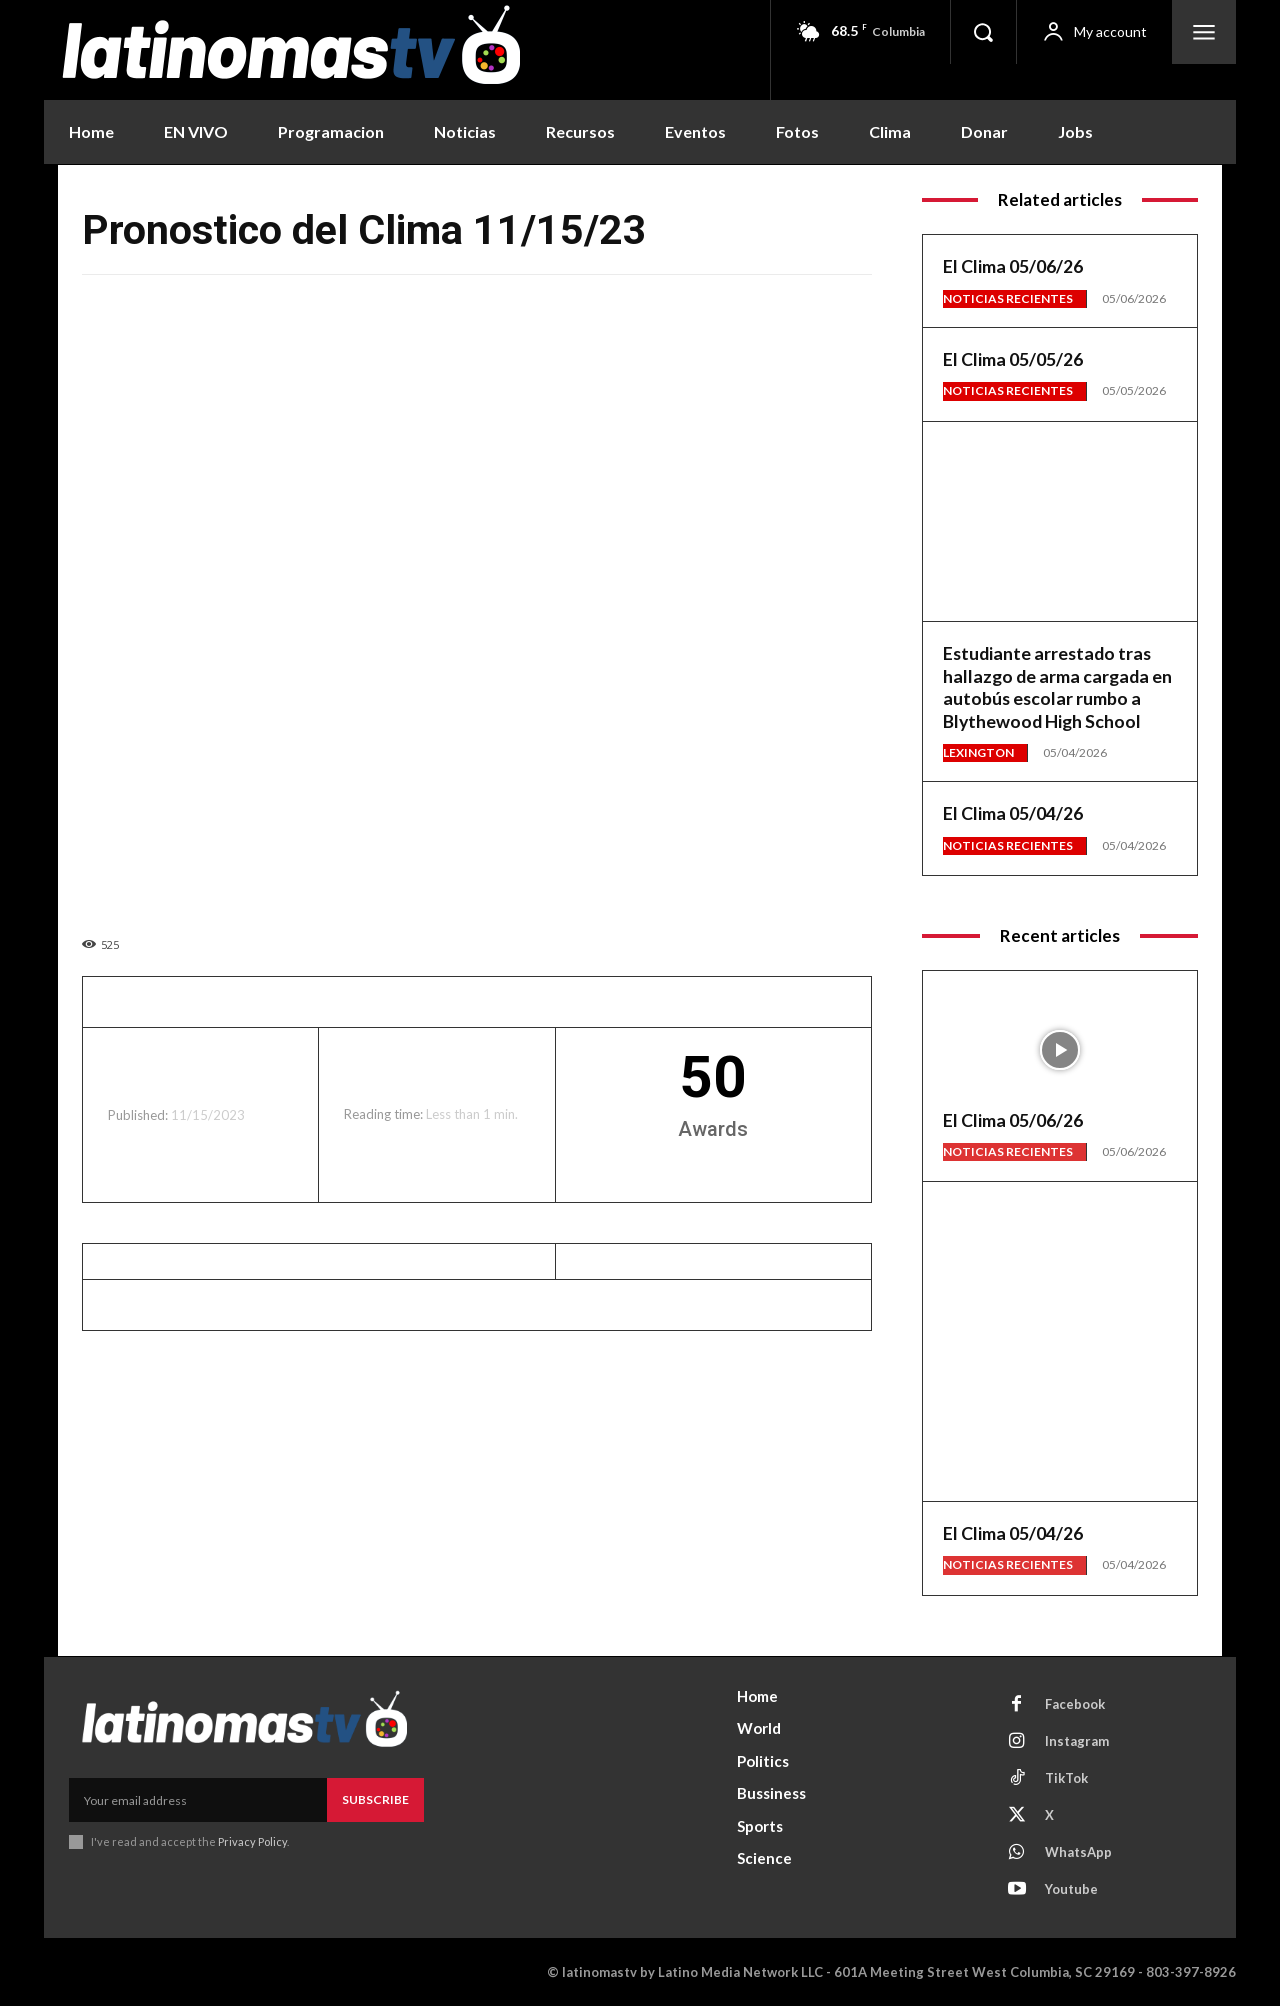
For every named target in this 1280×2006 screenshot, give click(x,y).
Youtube (1071, 1889)
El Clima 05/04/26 (1013, 813)
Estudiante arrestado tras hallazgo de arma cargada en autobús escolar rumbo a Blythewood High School (1059, 687)
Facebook (1075, 1704)
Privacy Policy (252, 1841)
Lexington (978, 752)
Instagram (1077, 1741)
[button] (983, 32)
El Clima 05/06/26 (1013, 266)
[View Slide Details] (1060, 505)
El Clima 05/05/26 (1013, 359)
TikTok (1066, 1778)
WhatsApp (1078, 1852)
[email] (198, 1800)
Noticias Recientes (1008, 298)
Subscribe (375, 1799)
